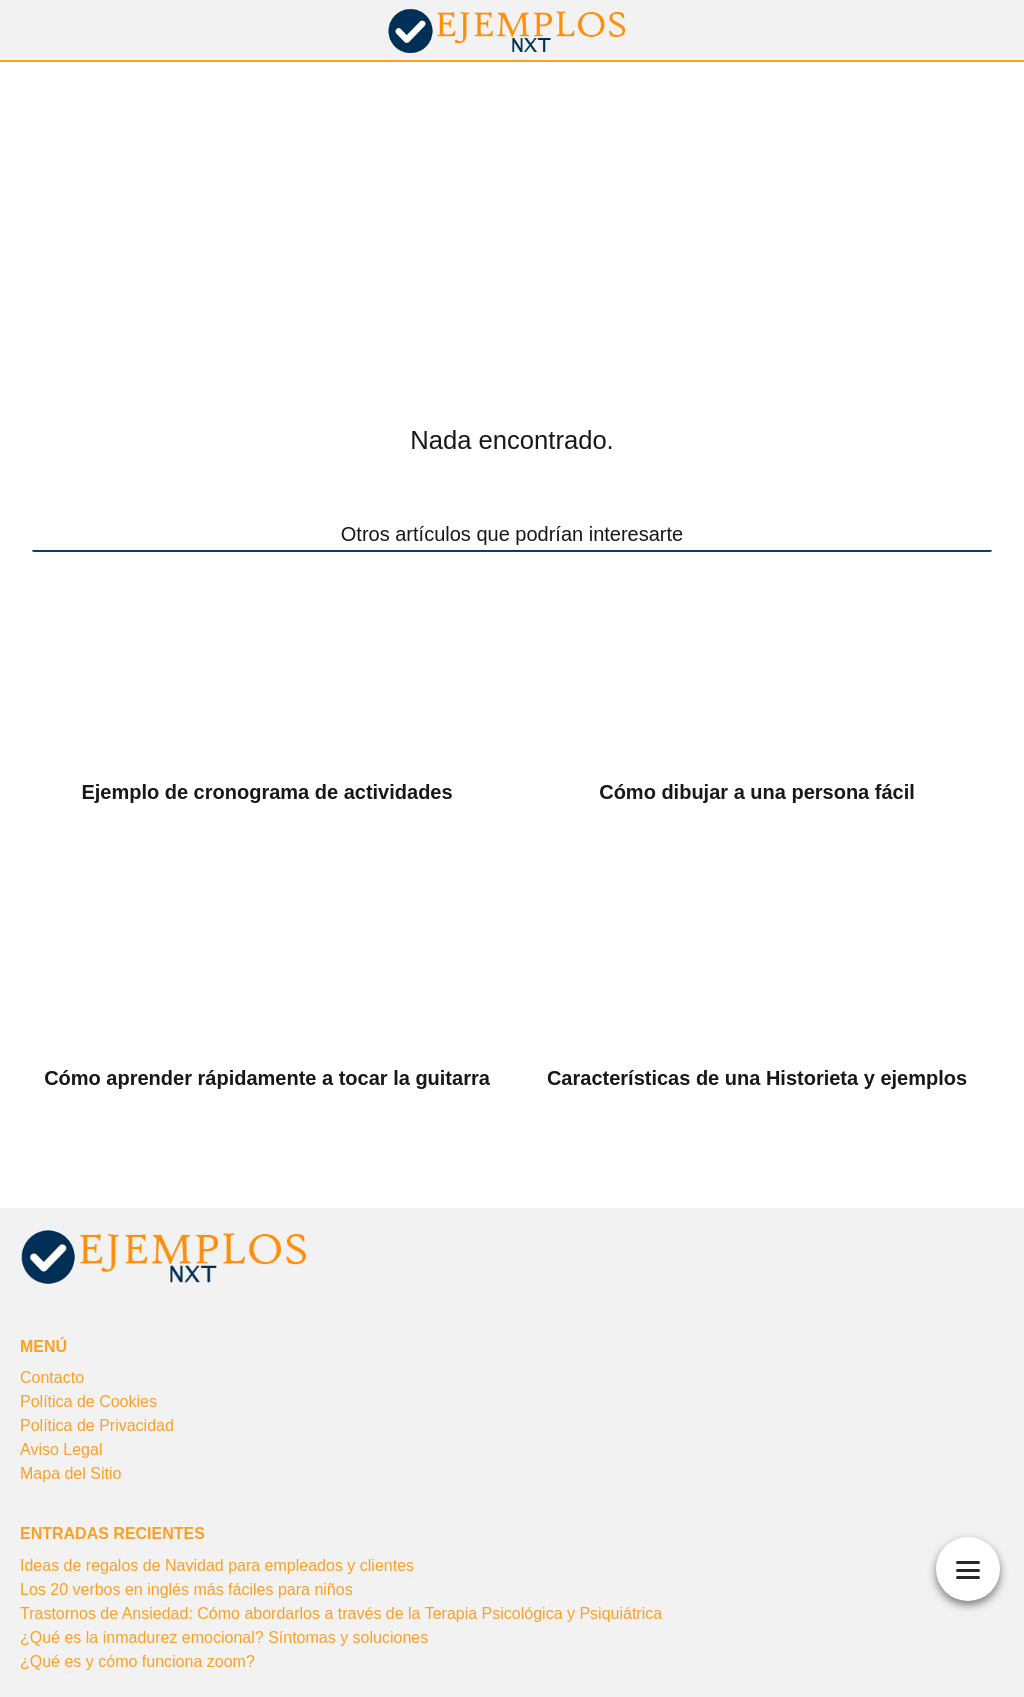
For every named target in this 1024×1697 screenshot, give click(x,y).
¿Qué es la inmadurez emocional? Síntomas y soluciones (224, 1637)
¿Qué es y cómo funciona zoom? (137, 1661)
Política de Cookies (88, 1401)
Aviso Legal (61, 1449)
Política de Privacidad (97, 1425)
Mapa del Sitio (70, 1473)
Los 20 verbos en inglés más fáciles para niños (186, 1589)
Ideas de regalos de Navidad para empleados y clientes (217, 1565)
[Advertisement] (512, 212)
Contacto (52, 1377)
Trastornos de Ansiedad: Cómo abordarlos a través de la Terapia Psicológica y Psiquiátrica (341, 1613)
